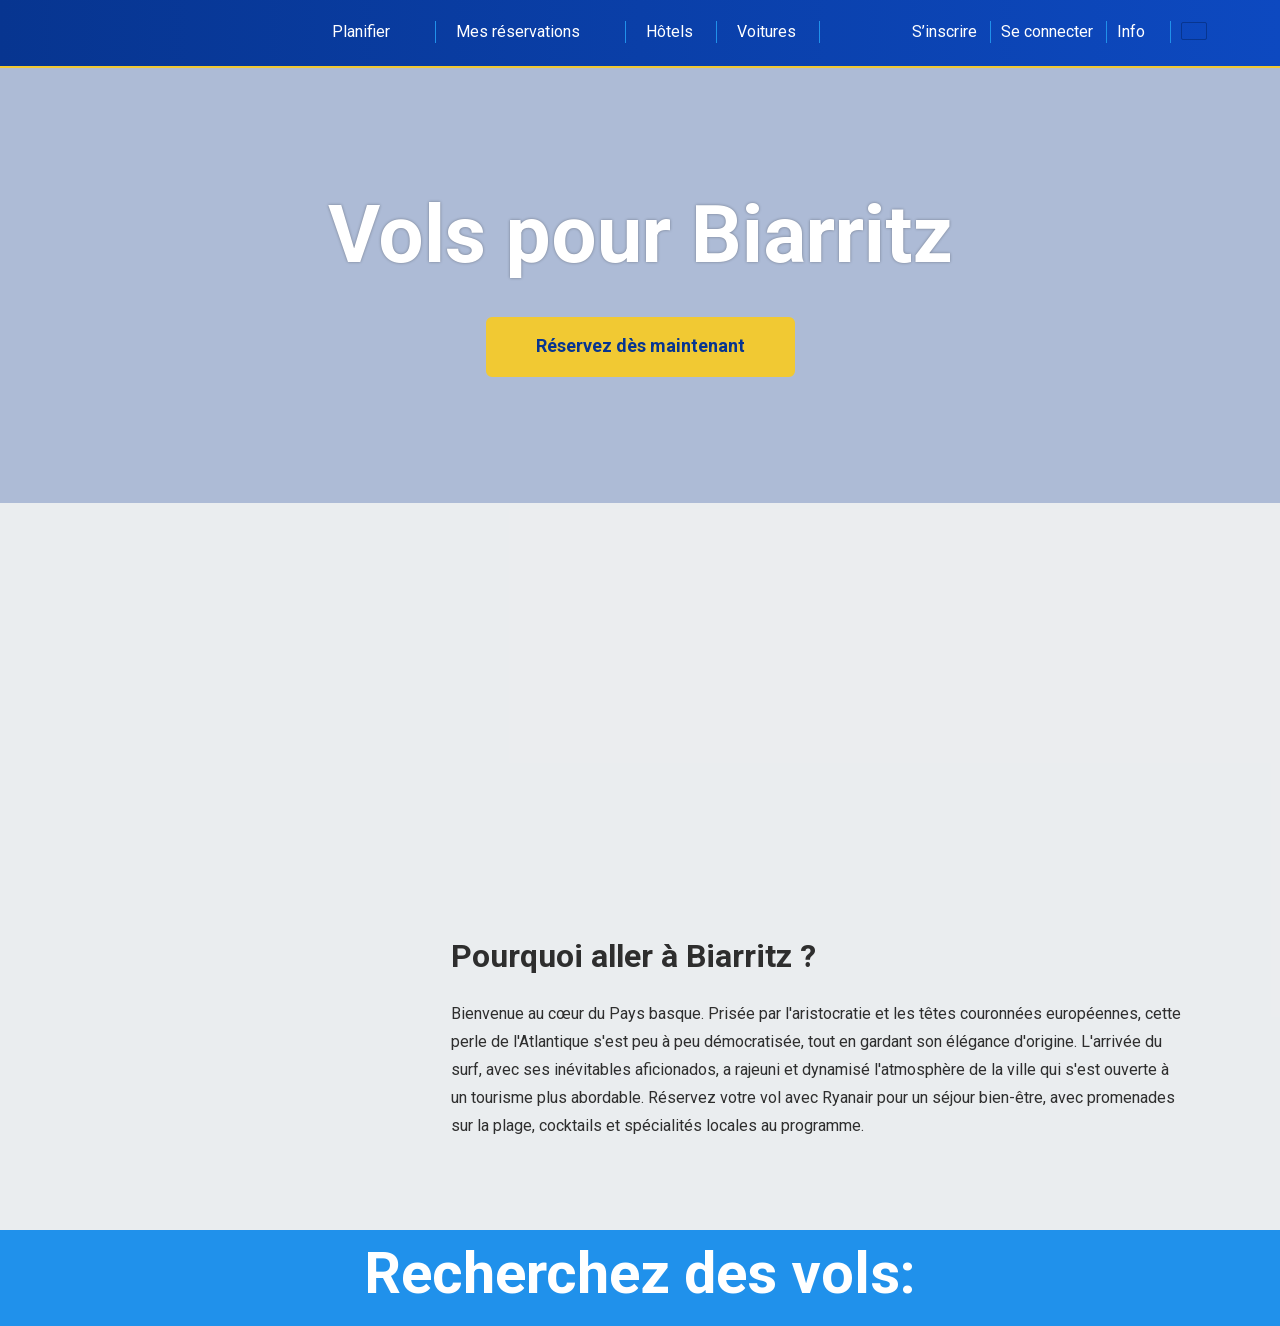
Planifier (372, 31)
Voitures (766, 31)
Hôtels (669, 31)
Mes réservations (529, 31)
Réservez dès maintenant (640, 345)
